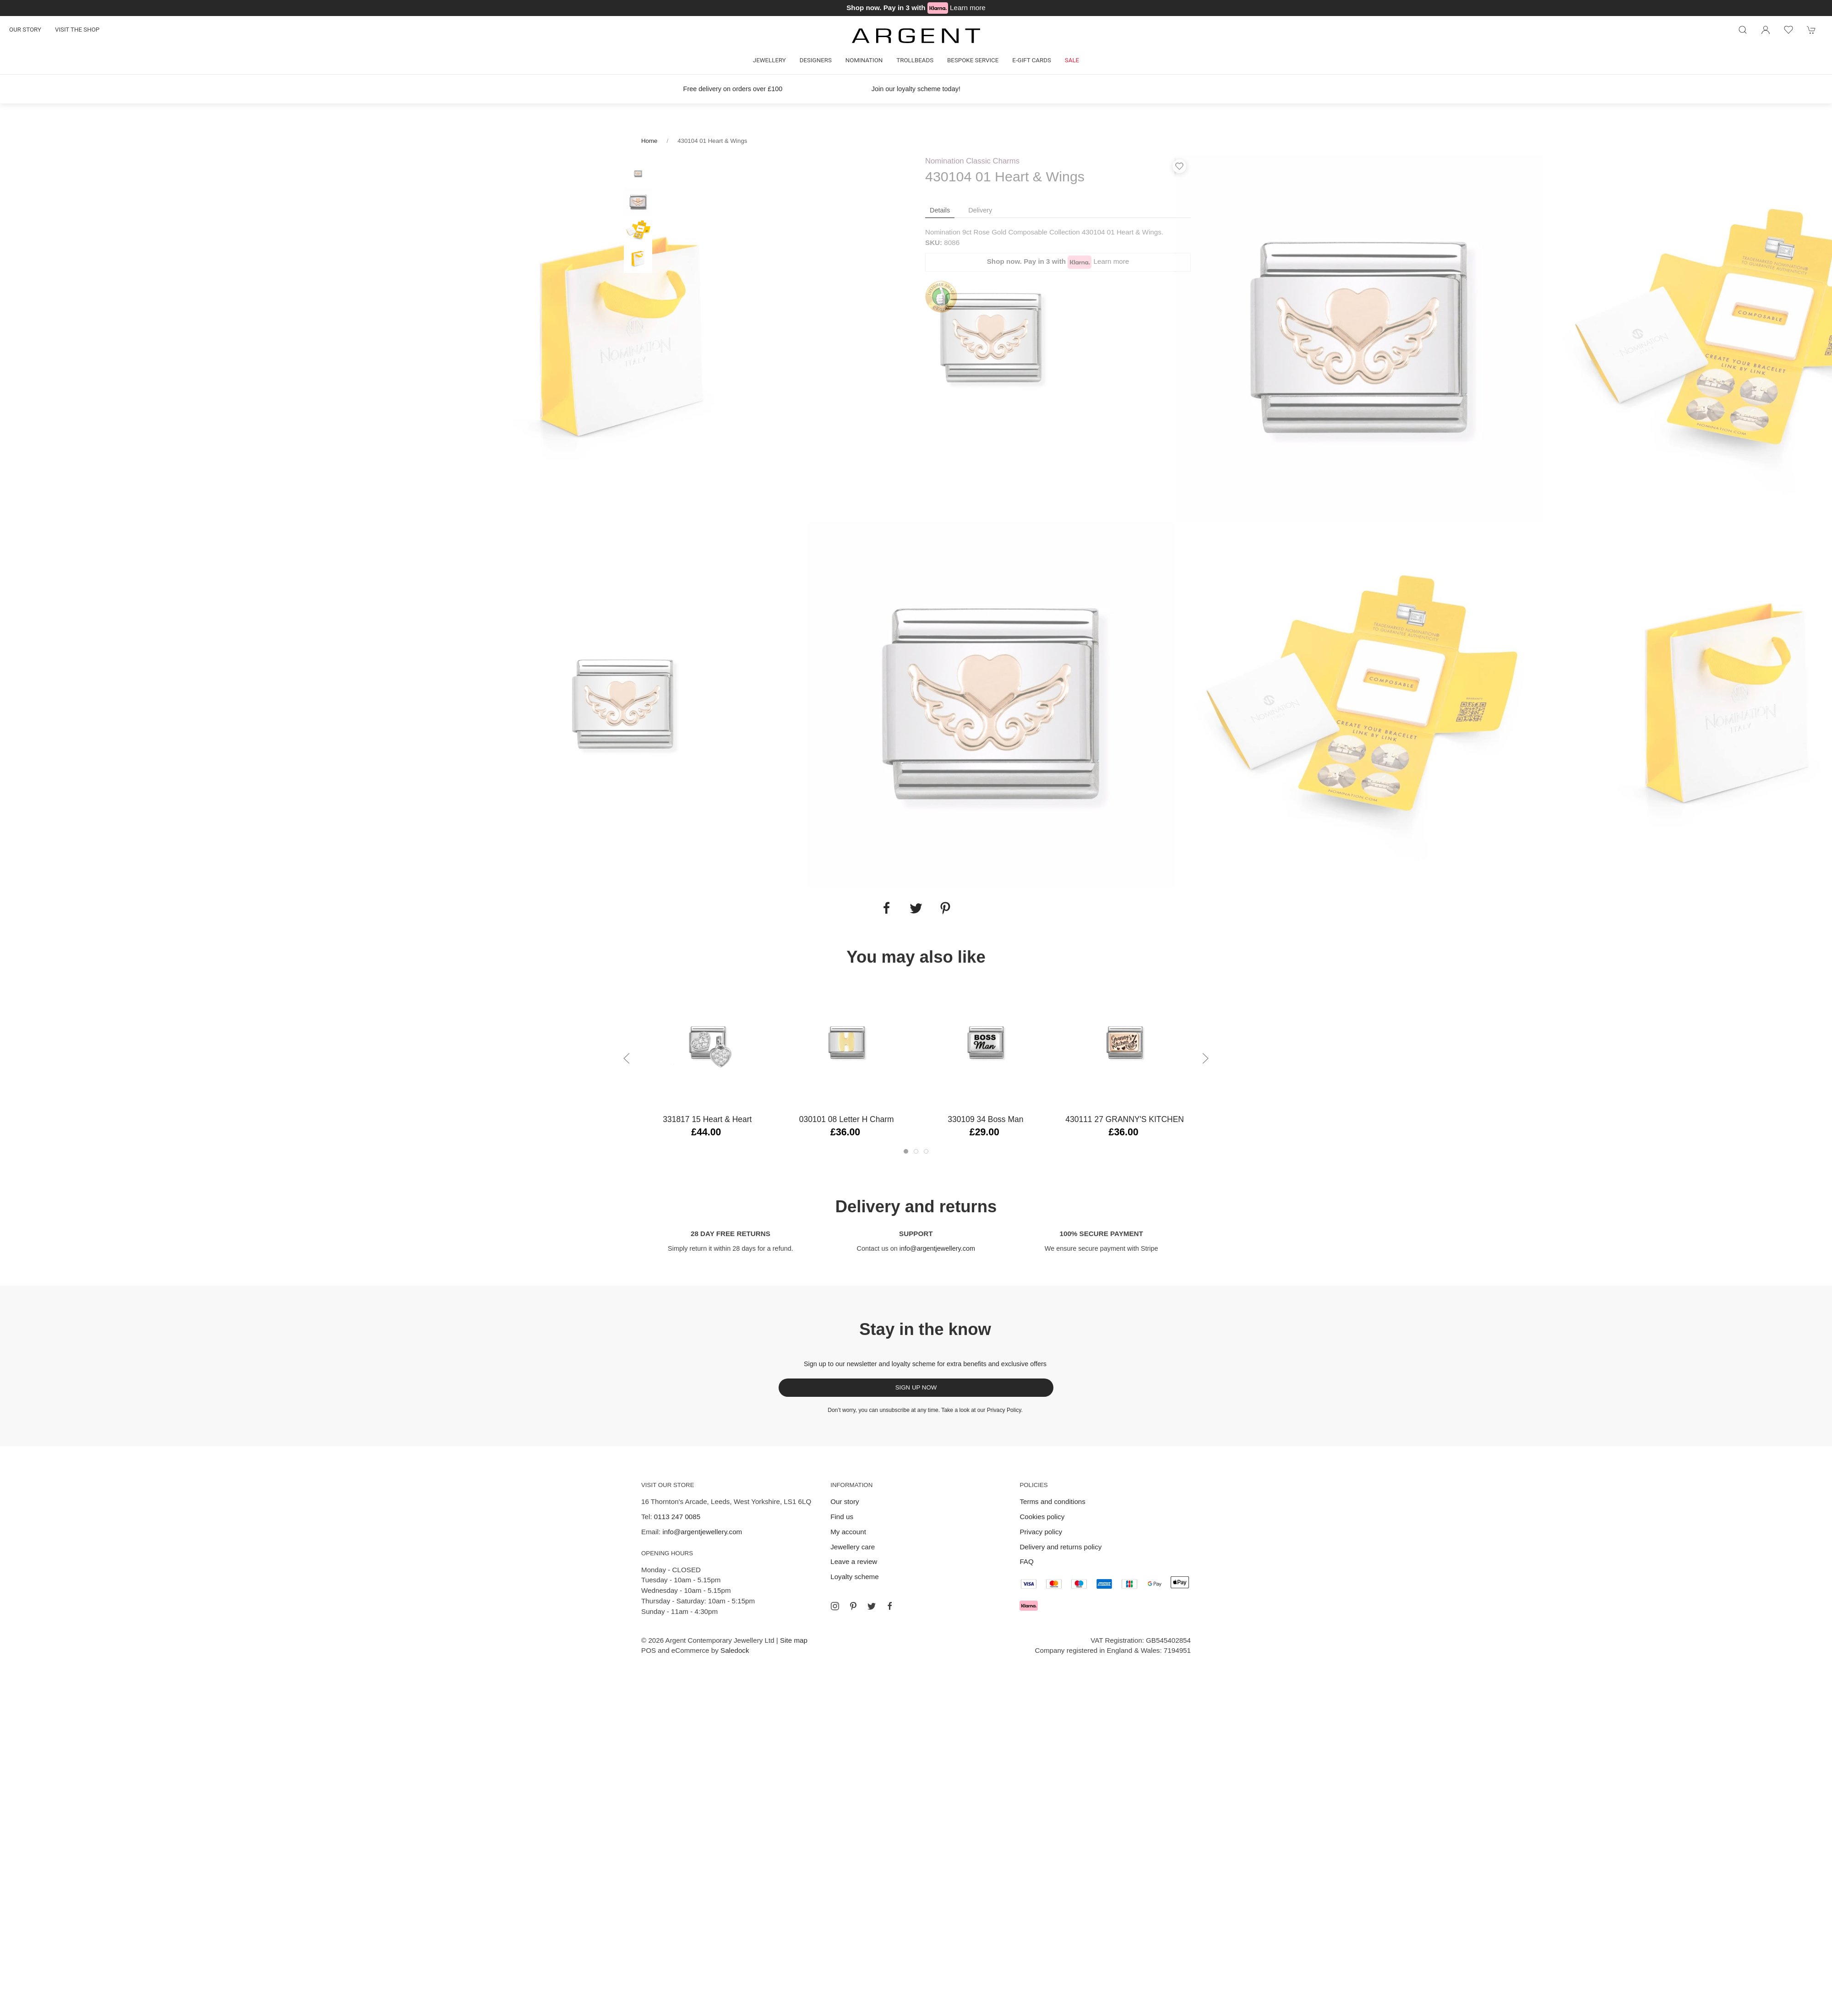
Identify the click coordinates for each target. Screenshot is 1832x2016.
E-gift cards (1031, 60)
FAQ (1026, 1561)
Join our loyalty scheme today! (916, 89)
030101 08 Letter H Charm (846, 1119)
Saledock (734, 1650)
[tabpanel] (624, 337)
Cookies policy (1042, 1516)
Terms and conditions (1052, 1501)
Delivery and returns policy (1060, 1547)
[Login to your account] (1765, 30)
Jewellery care (852, 1547)
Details (940, 210)
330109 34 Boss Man (985, 1119)
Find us (841, 1516)
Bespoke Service (972, 60)
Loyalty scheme (854, 1576)
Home (649, 140)
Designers (816, 60)
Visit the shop (77, 29)
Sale (1072, 60)
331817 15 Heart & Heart (707, 1119)
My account (848, 1532)
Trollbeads (914, 60)
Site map (793, 1640)
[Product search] (1742, 30)
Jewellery (769, 60)
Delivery (980, 210)
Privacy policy (1041, 1532)
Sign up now (916, 1387)
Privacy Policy (1004, 1410)
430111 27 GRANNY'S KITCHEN (1124, 1119)
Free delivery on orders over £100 (733, 89)
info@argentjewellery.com (937, 1248)
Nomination (864, 60)
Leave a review (853, 1561)
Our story (25, 29)
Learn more (968, 7)
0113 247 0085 (677, 1516)
